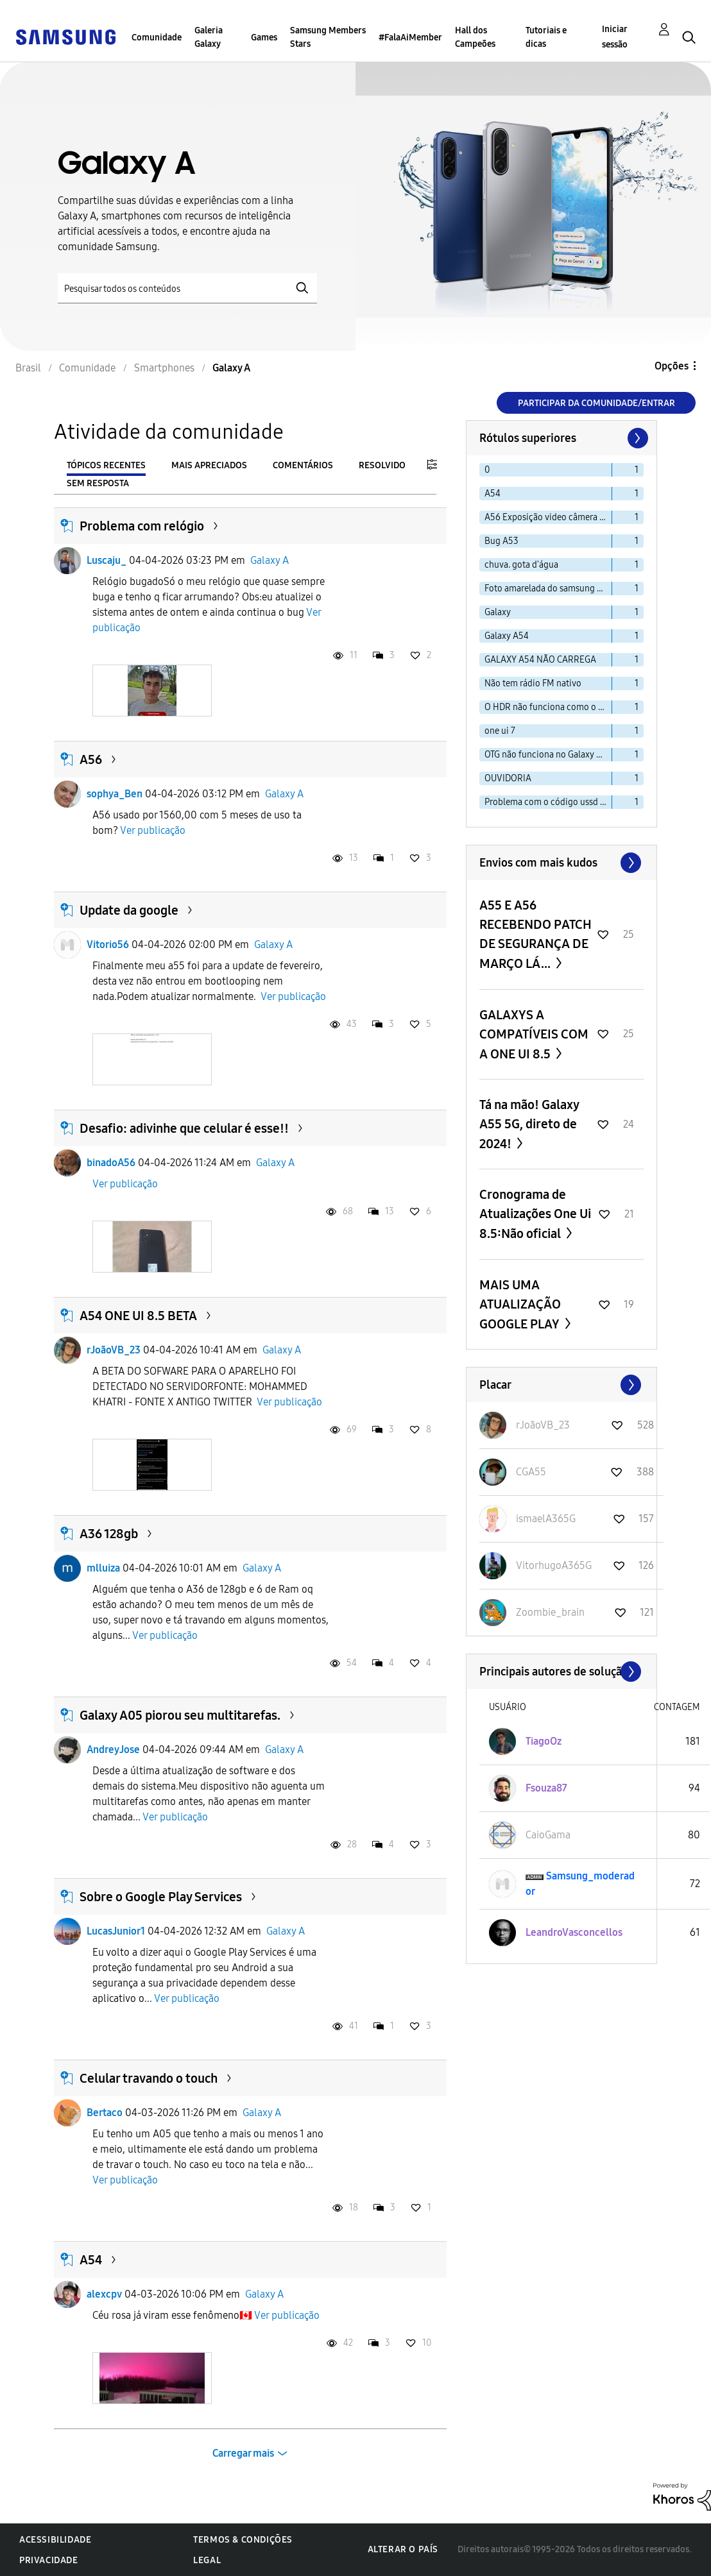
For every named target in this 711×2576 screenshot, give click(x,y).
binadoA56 (111, 1163)
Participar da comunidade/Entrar (596, 403)
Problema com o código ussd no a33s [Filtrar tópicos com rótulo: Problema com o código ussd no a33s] (548, 802)
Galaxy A (269, 560)
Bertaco (105, 2112)
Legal (207, 2560)
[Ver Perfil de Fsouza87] (546, 1788)
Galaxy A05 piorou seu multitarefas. (180, 1715)
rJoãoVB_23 (114, 1350)
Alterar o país (403, 2549)
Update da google (129, 910)
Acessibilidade (55, 2539)
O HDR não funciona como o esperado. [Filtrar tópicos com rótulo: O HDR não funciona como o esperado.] (548, 707)
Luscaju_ (106, 560)
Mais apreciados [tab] (209, 465)
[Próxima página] (636, 438)
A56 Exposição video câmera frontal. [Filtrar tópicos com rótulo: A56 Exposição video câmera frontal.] (548, 517)
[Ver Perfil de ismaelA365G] (546, 1519)
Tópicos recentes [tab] (106, 465)
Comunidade (157, 37)
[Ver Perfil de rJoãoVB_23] (543, 1425)
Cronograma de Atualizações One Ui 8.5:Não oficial (535, 1214)
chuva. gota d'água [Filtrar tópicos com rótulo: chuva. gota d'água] (521, 564)
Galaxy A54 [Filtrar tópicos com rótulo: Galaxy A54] (506, 636)
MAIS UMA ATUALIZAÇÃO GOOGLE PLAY (520, 1304)
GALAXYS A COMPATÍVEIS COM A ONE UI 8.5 (533, 1034)
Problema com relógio (142, 526)
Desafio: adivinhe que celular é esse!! (184, 1128)
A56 (91, 759)
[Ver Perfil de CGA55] (531, 1472)
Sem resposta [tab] (98, 483)
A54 (91, 2259)
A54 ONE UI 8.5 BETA (138, 1315)
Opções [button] (672, 366)
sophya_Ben (114, 794)
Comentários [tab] (303, 465)
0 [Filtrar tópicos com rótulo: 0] (487, 469)
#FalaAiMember (410, 37)
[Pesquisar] (187, 288)
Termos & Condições (243, 2539)
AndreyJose (113, 1749)
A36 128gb (109, 1533)
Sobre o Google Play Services (161, 1896)
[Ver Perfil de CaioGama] (548, 1835)
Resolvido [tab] (382, 465)
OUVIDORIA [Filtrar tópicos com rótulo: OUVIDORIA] (507, 778)
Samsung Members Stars (328, 37)
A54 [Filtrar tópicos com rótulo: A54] (492, 493)
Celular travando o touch (149, 2078)
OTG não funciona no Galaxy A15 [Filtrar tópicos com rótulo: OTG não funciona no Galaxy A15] (547, 754)
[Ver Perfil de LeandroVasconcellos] (574, 1932)
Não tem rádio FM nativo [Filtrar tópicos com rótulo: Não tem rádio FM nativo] (532, 683)
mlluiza (103, 1568)
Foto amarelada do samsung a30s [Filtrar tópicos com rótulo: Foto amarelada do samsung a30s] (548, 588)
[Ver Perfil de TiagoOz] (543, 1741)
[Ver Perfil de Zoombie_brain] (550, 1612)
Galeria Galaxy (208, 37)
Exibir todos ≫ (561, 862)
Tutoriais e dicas (546, 37)
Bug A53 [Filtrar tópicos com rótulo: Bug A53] (501, 541)
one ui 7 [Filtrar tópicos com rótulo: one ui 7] (499, 730)
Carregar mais (243, 2453)
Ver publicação (152, 830)
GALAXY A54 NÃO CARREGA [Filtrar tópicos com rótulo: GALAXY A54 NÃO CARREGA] (540, 659)
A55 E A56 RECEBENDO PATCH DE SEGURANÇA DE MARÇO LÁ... (535, 934)
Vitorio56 (108, 944)
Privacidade (48, 2560)
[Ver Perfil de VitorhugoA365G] (554, 1565)
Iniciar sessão (615, 37)
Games (264, 37)
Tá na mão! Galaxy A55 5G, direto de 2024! (529, 1124)
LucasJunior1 (116, 1931)
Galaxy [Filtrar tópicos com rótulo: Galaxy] (497, 612)
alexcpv (104, 2294)
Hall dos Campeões (475, 37)
